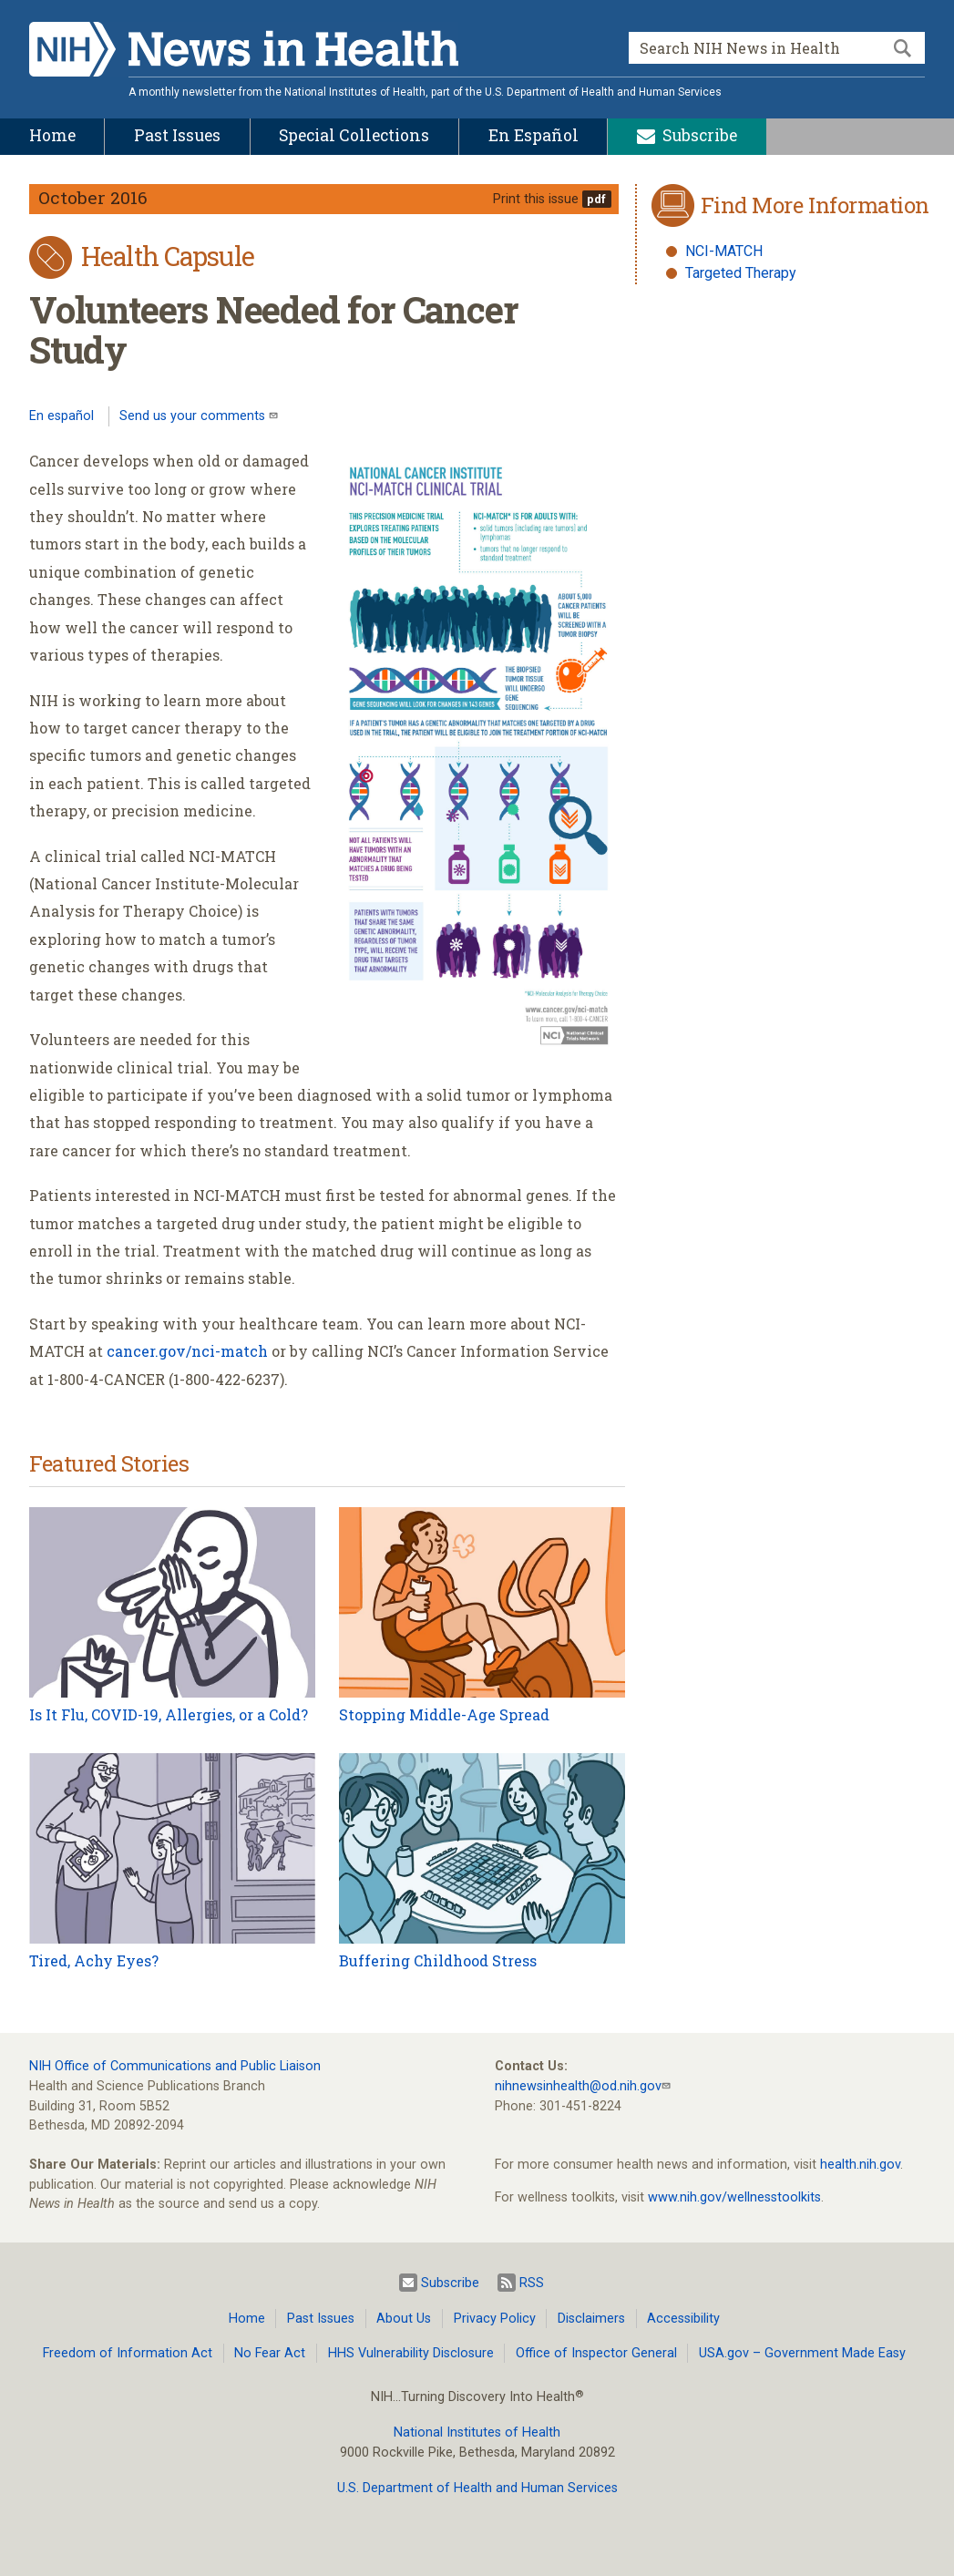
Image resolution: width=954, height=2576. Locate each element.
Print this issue (536, 199)
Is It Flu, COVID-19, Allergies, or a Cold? (168, 1714)
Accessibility (683, 2318)
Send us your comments (194, 416)
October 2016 (93, 197)
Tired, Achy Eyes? (94, 1960)
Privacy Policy (495, 2318)
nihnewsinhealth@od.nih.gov (578, 2086)
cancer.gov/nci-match (187, 1350)
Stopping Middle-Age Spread (444, 1714)
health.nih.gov (860, 2164)
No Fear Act (269, 2353)
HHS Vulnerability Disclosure (411, 2353)
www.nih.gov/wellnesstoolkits (734, 2197)
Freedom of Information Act (127, 2353)
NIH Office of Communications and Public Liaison (175, 2066)
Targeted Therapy (740, 273)
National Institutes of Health (477, 2432)
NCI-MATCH (724, 251)
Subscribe (439, 2282)
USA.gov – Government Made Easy (802, 2353)
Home (247, 2318)
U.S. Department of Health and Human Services (477, 2488)
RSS (521, 2282)
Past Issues (320, 2318)
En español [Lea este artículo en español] (61, 416)
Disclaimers (591, 2318)
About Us (403, 2318)
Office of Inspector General (596, 2353)
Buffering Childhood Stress (438, 1960)
